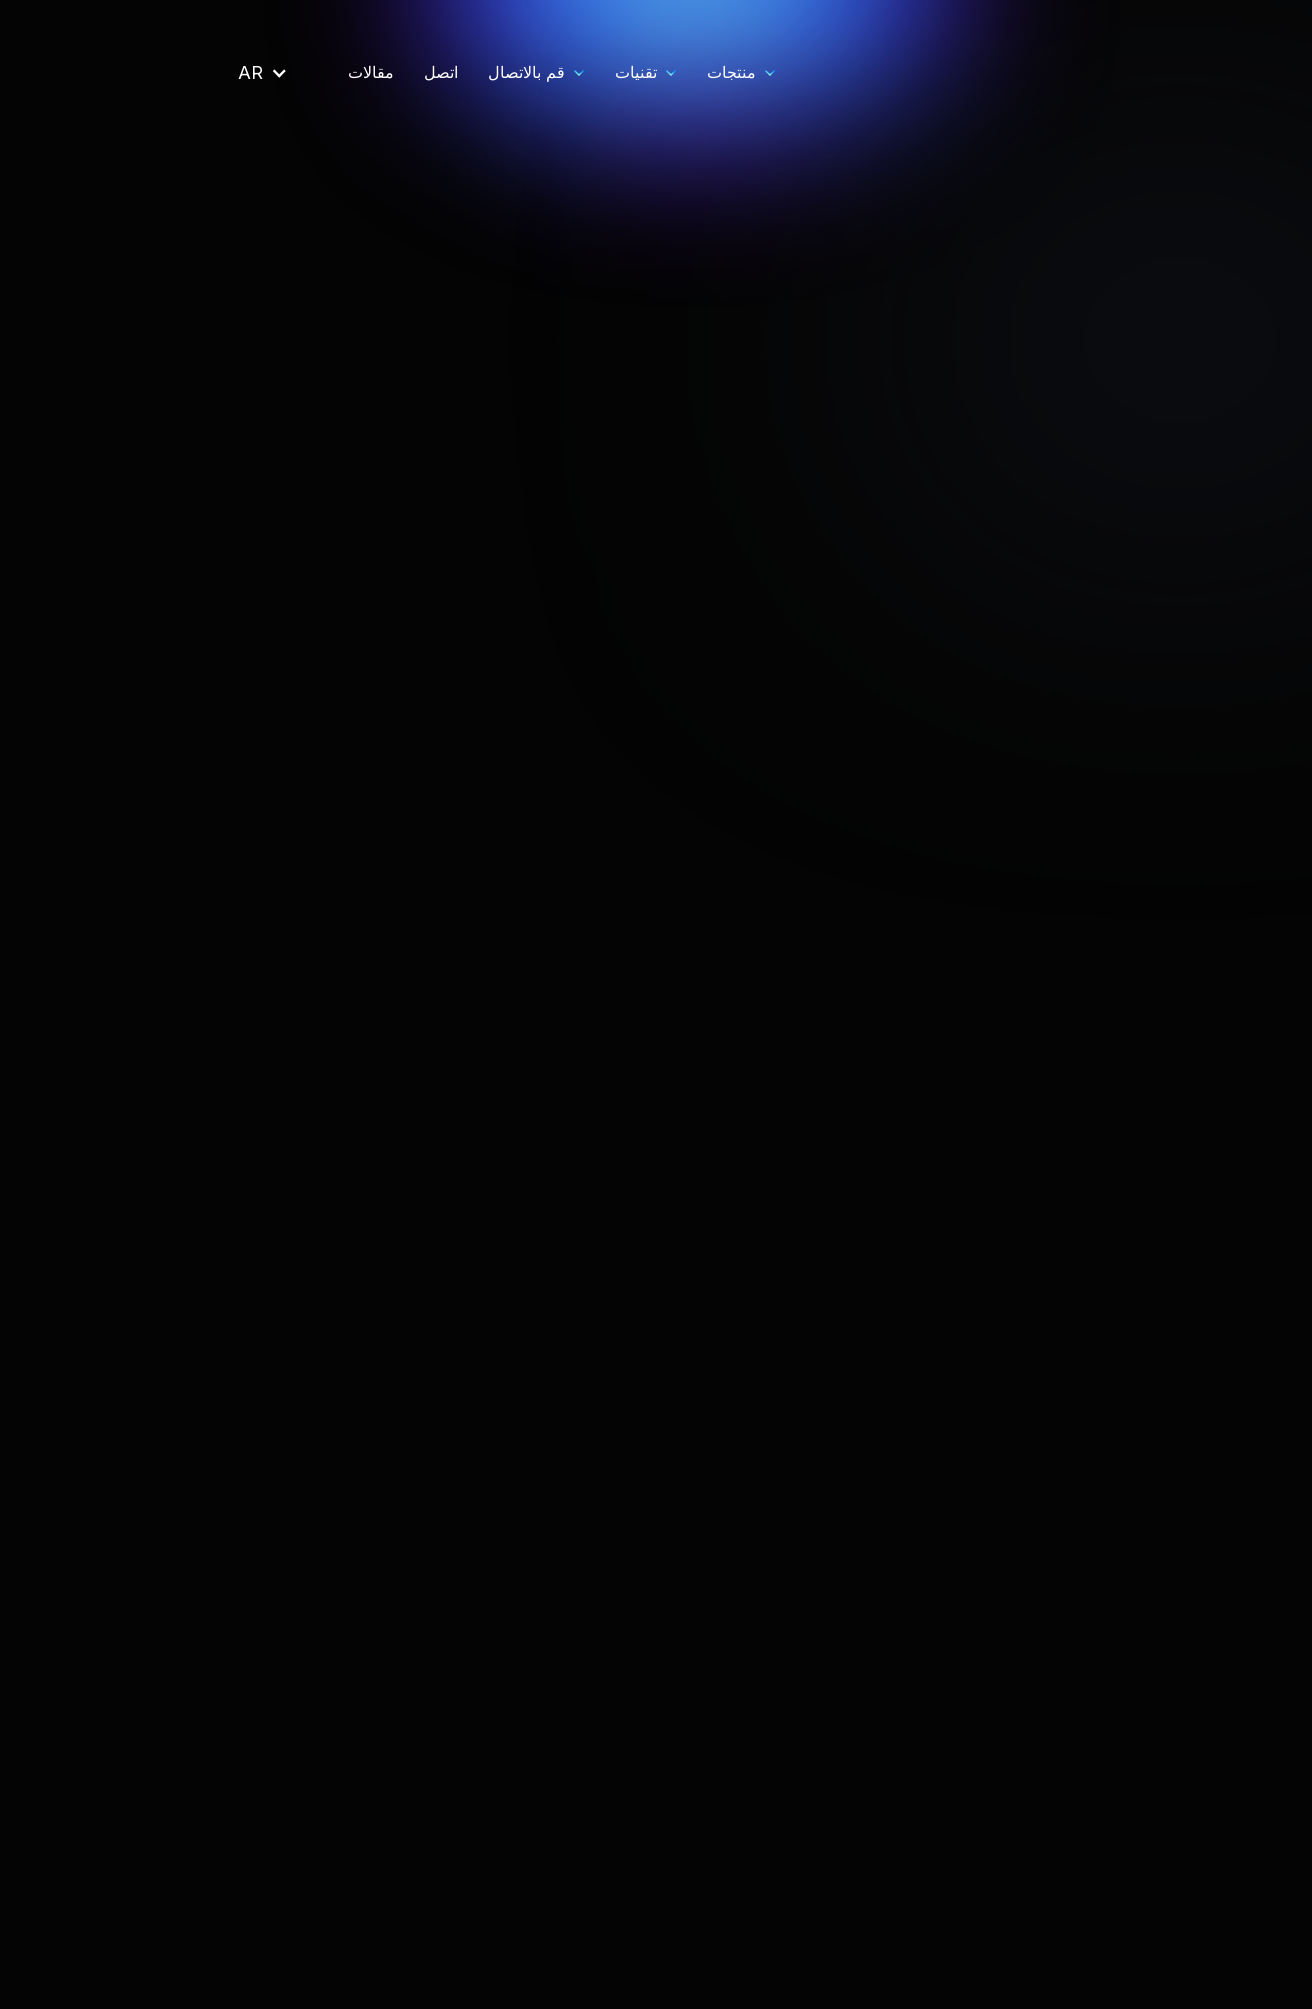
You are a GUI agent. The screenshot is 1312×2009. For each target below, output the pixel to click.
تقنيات (442, 72)
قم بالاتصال (332, 72)
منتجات (537, 72)
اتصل (247, 72)
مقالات (177, 72)
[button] (540, 72)
